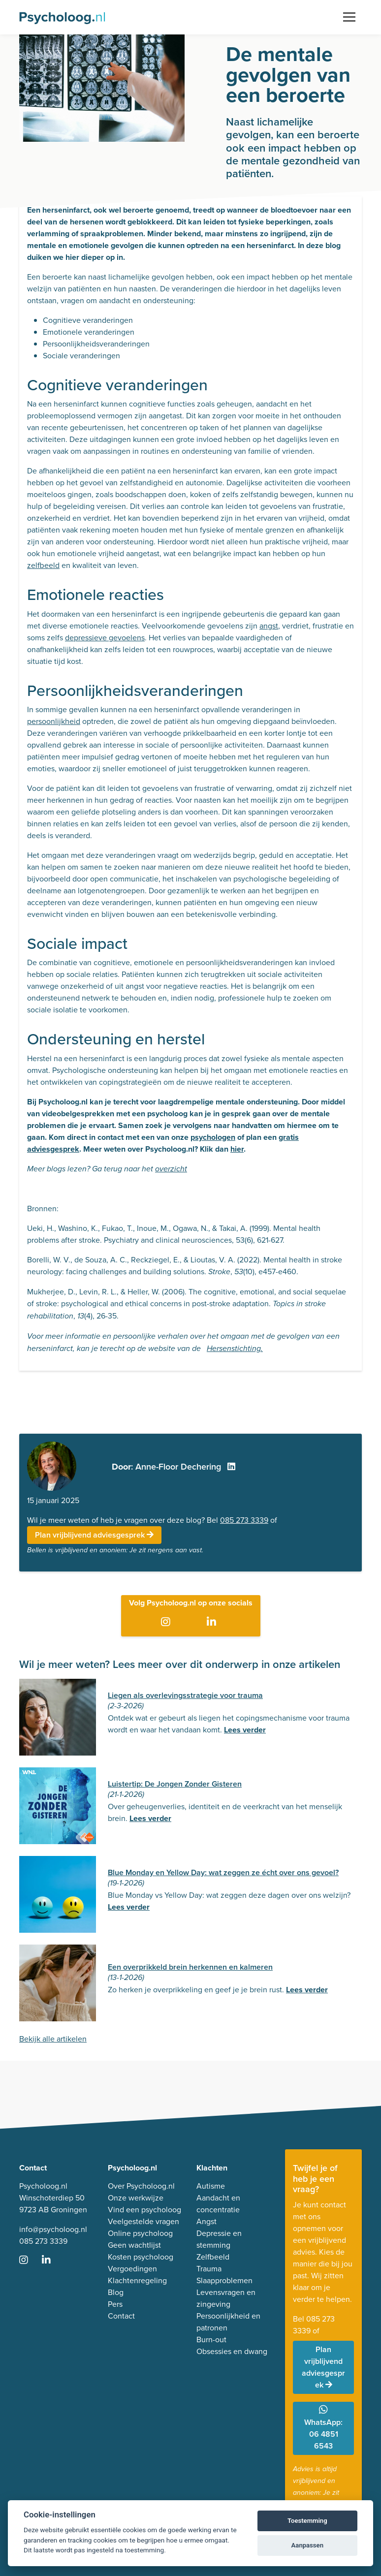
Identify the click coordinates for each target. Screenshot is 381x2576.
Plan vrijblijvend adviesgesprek (94, 1534)
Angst (206, 2221)
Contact (121, 2316)
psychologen (212, 1137)
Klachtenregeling (137, 2280)
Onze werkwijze (135, 2197)
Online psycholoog (140, 2233)
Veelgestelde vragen (143, 2221)
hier (237, 1149)
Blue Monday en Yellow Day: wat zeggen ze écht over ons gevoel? (223, 1872)
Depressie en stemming (219, 2239)
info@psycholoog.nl (53, 2229)
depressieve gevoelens (105, 637)
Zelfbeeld (212, 2256)
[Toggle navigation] (349, 17)
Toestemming (307, 2520)
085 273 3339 (244, 1520)
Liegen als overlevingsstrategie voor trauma (185, 1695)
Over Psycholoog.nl (141, 2186)
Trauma (209, 2268)
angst (268, 625)
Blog (116, 2292)
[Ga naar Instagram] (167, 1623)
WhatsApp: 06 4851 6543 (323, 2428)
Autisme (210, 2186)
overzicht (171, 1169)
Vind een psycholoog (144, 2209)
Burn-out (211, 2339)
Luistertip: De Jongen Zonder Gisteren (175, 1784)
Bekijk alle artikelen (53, 2038)
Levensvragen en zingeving (225, 2298)
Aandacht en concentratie (218, 2203)
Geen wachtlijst (134, 2245)
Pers (115, 2304)
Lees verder (245, 1729)
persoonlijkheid (53, 721)
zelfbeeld (43, 565)
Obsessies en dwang (231, 2351)
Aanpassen (307, 2545)
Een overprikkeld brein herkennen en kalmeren (190, 1967)
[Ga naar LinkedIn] (213, 1623)
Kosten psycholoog (140, 2256)
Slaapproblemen (224, 2280)
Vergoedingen (132, 2268)
